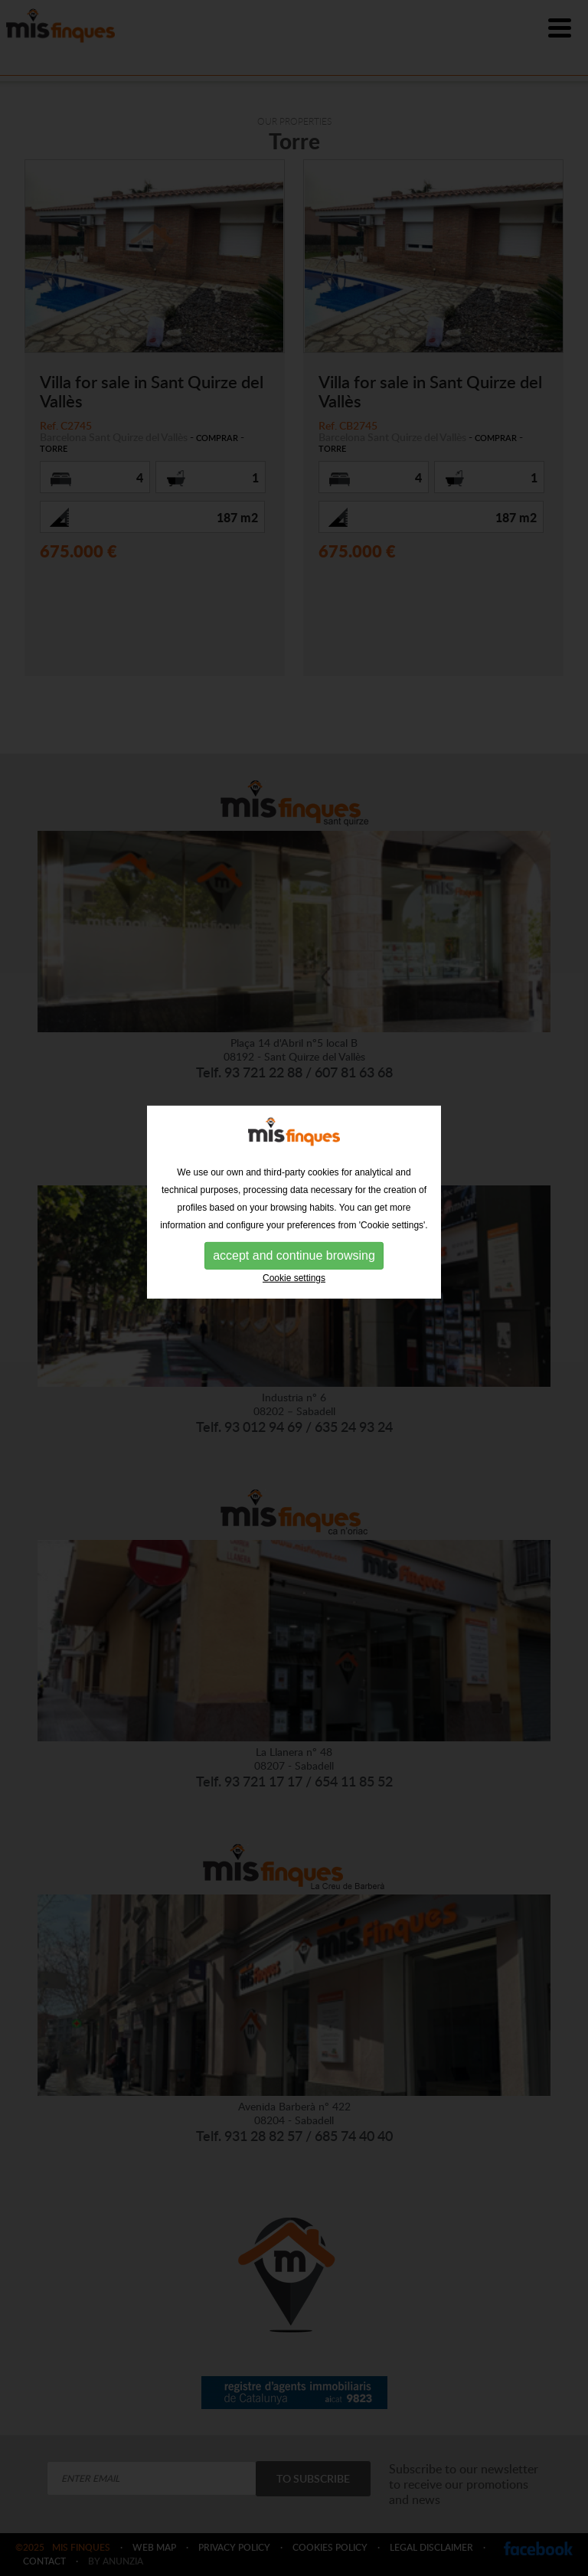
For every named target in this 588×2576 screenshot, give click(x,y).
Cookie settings (294, 1255)
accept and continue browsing (294, 1232)
